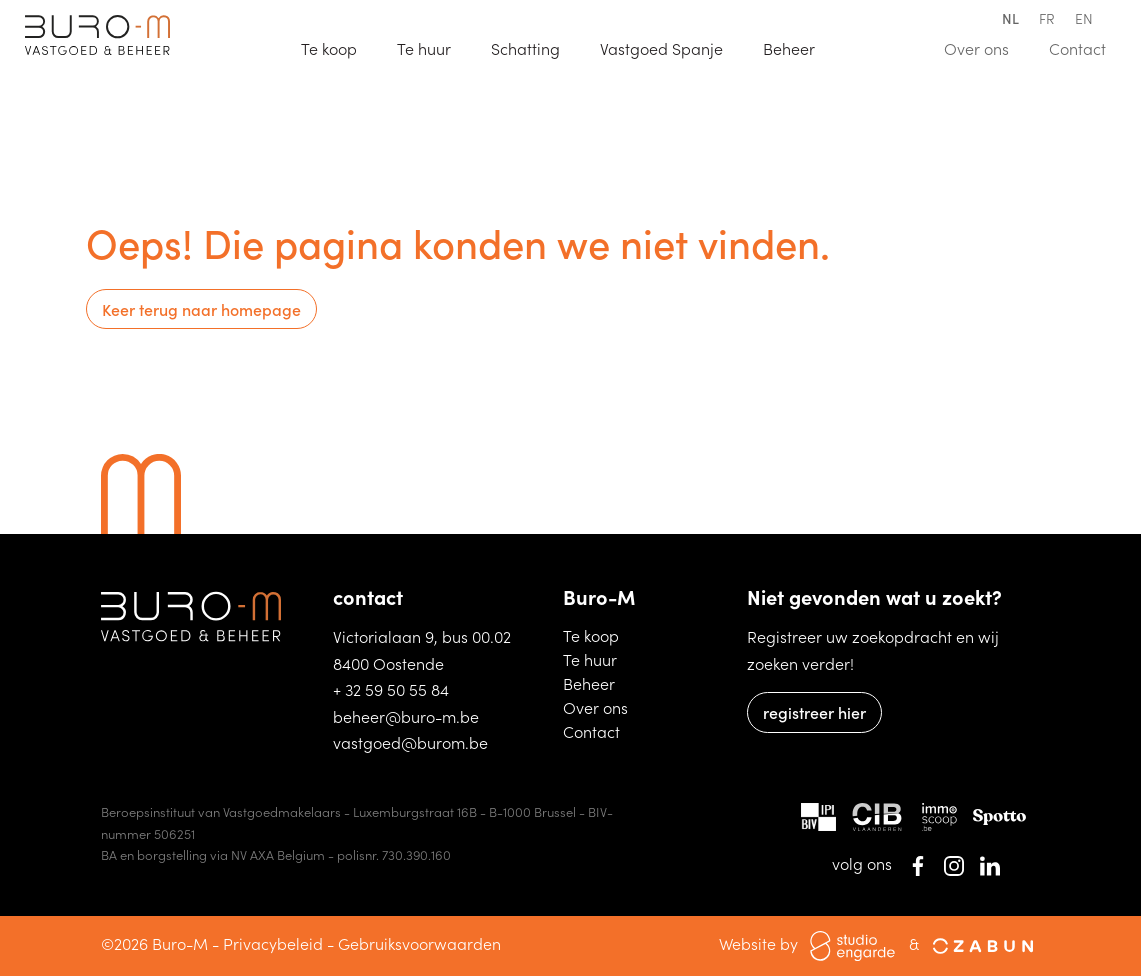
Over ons (985, 47)
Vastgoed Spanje (670, 47)
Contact (1086, 47)
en (1084, 18)
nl (1010, 18)
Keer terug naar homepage (201, 309)
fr (1047, 18)
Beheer (599, 682)
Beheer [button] (791, 48)
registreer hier (814, 712)
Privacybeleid (273, 943)
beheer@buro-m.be (406, 716)
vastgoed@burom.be (410, 742)
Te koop (338, 47)
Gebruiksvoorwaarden (419, 943)
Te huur (433, 47)
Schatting (534, 47)
